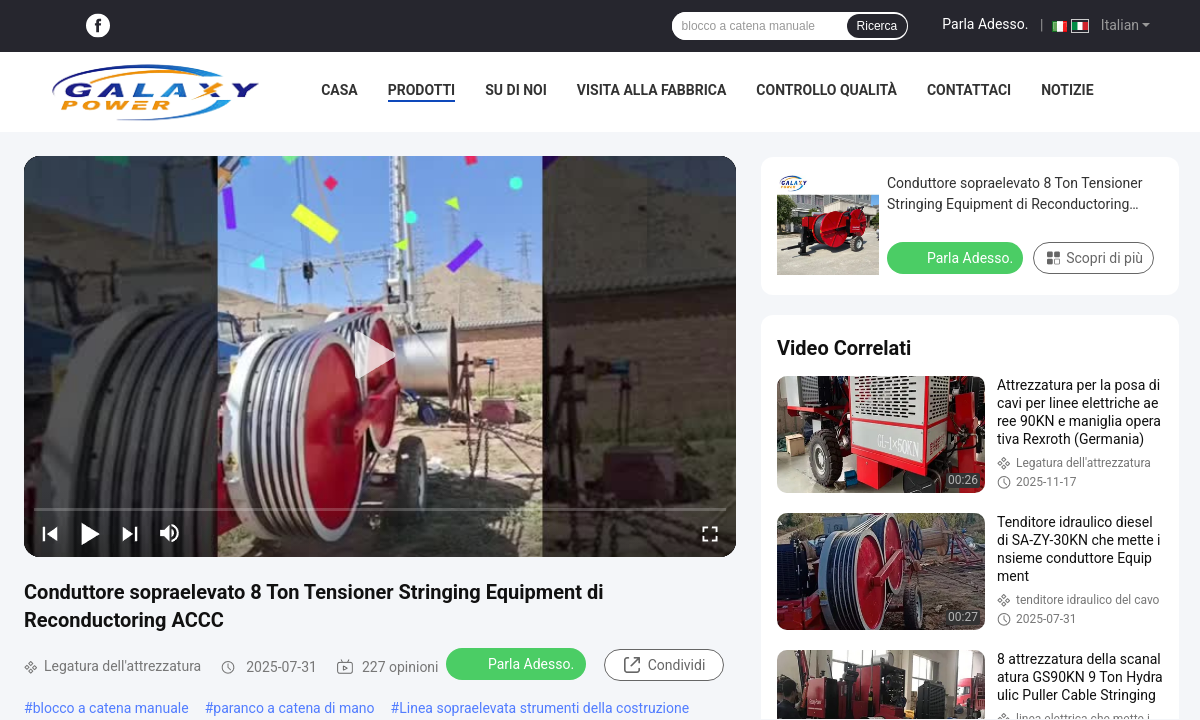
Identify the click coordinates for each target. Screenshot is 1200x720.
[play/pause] (90, 533)
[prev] (50, 533)
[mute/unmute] (170, 533)
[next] (130, 533)
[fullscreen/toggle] (710, 533)
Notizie (1067, 90)
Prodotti (422, 90)
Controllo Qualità (826, 90)
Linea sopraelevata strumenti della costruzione (544, 708)
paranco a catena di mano (293, 708)
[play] (380, 356)
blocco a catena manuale (111, 708)
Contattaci (969, 90)
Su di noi (516, 90)
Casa (339, 90)
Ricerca (877, 26)
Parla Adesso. (985, 24)
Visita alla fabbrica (651, 90)
